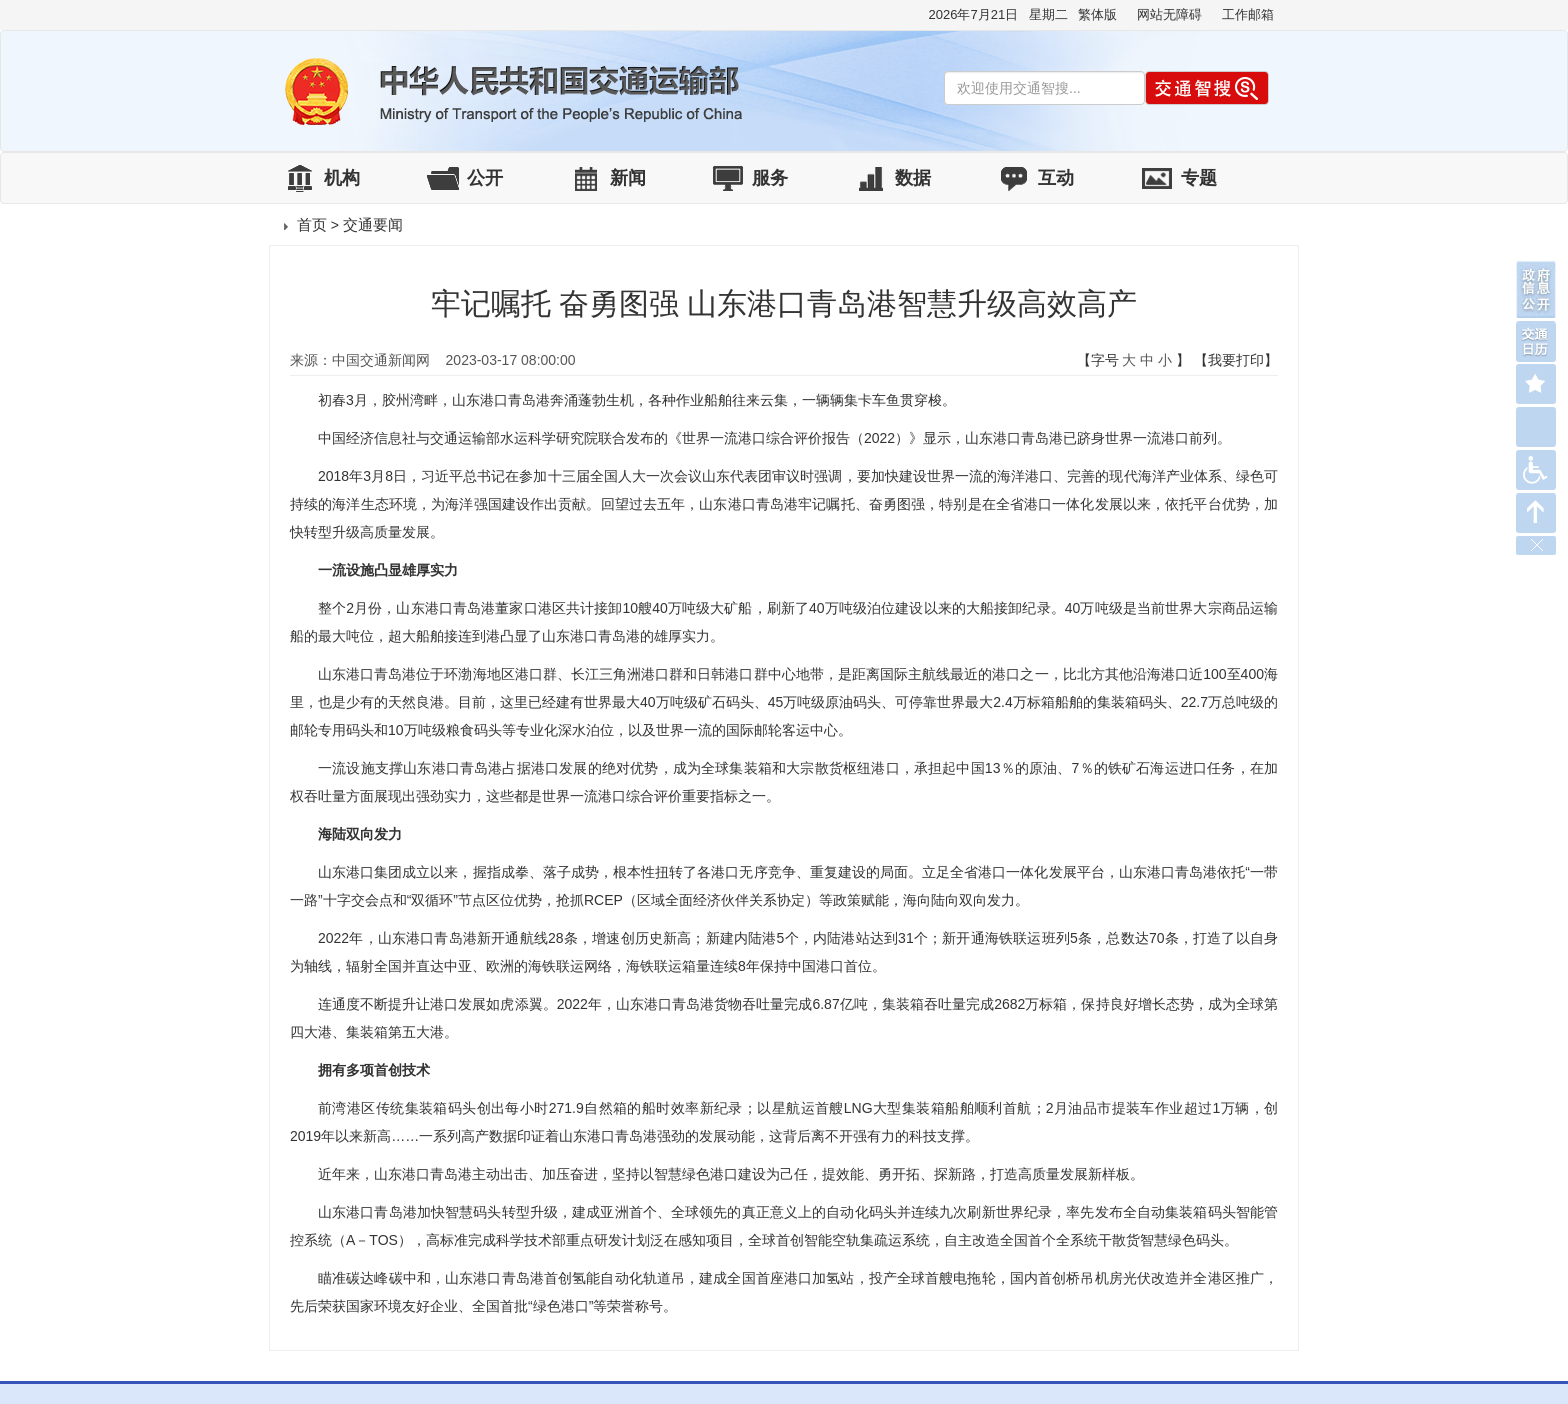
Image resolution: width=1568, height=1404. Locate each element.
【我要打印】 (1236, 360)
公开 (485, 178)
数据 (913, 178)
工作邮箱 (1248, 14)
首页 (312, 224)
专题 (1199, 178)
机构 (342, 178)
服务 (770, 178)
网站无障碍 (1169, 14)
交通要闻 (373, 224)
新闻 (628, 178)
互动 (1056, 178)
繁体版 (1097, 14)
